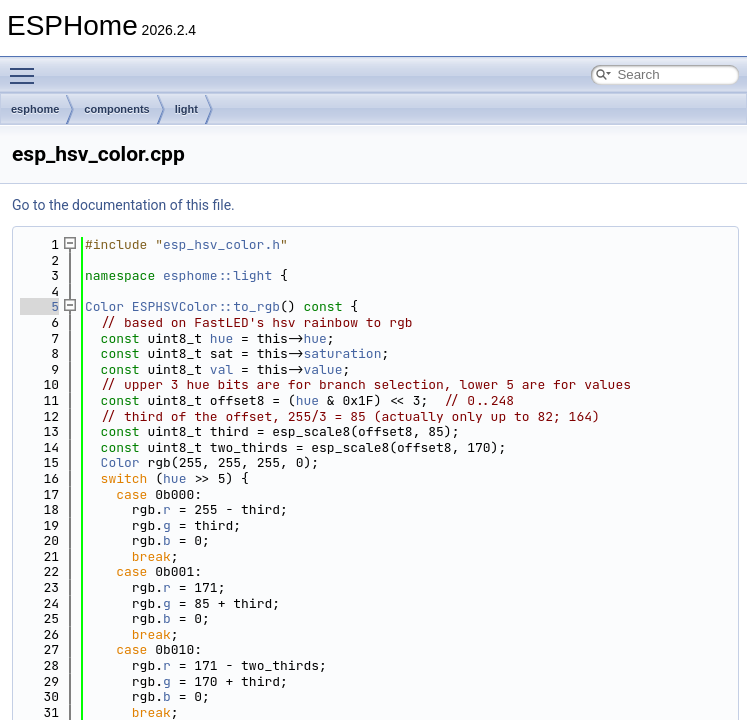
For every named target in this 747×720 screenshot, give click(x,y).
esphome (35, 109)
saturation (342, 353)
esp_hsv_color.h (221, 244)
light (186, 109)
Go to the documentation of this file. (123, 205)
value (322, 369)
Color (104, 306)
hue (221, 338)
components (116, 109)
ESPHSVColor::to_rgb (206, 306)
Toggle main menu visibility (27, 67)
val (221, 369)
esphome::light (217, 275)
